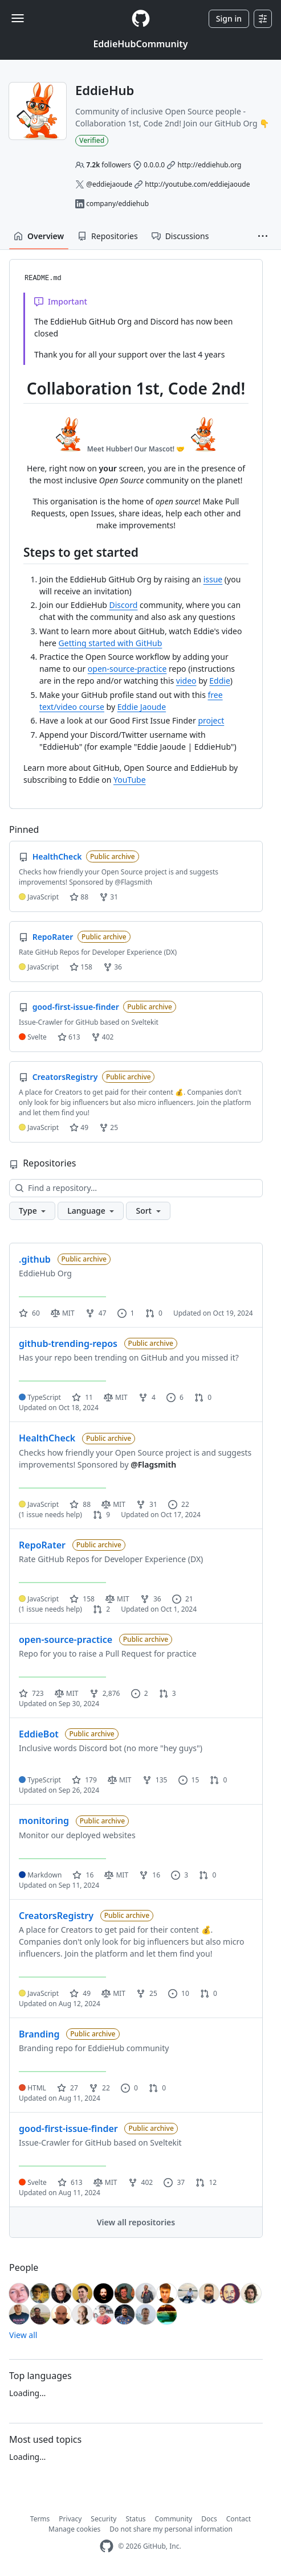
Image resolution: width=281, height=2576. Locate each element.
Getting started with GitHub (110, 643)
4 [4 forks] (147, 1397)
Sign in (229, 18)
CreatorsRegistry (56, 1915)
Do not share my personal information (171, 2529)
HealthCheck (47, 1438)
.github (35, 1259)
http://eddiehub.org (209, 165)
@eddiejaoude (109, 184)
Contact (238, 2519)
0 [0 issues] (129, 2088)
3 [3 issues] (179, 1875)
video (186, 680)
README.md (43, 278)
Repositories (108, 236)
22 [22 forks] (99, 2088)
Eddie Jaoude (141, 706)
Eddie (219, 680)
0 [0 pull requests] (153, 1313)
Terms (40, 2519)
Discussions (180, 236)
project (211, 720)
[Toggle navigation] (17, 18)
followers (108, 165)
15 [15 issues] (188, 1780)
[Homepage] (141, 18)
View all (23, 2335)
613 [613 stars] (70, 2182)
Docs (209, 2519)
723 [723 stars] (31, 1693)
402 (102, 1037)
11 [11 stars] (82, 1397)
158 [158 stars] (82, 1599)
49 (79, 1127)
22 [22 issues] (178, 1504)
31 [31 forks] (146, 1504)
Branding (39, 2034)
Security (103, 2519)
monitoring (44, 1820)
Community (174, 2519)
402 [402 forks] (140, 2182)
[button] (263, 236)
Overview (39, 236)
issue (213, 579)
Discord (123, 604)
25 (108, 1127)
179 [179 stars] (84, 1780)
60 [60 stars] (29, 1313)
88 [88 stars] (80, 1504)
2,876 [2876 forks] (104, 1693)
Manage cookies (74, 2529)
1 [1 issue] (126, 1313)
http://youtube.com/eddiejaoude (197, 184)
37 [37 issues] (174, 2182)
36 (112, 967)
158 (81, 967)
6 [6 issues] (175, 1397)
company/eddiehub (117, 203)
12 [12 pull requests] (206, 2182)
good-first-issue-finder (68, 2128)
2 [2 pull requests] (101, 1609)
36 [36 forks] (150, 1599)
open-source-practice (127, 668)
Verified (91, 140)
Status (135, 2519)
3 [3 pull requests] (167, 1693)
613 (69, 1037)
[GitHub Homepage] (106, 2546)
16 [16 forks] (149, 1875)
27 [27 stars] (67, 2088)
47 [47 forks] (96, 1313)
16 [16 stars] (82, 1875)
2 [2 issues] (139, 1693)
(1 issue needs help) (50, 1514)
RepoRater (42, 1545)
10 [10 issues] (178, 1993)
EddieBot (39, 1734)
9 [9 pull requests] (101, 1514)
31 (108, 897)
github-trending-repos (68, 1343)
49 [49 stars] (80, 1993)
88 (79, 897)
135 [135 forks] (155, 1780)
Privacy (70, 2519)
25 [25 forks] (146, 1993)
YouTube (129, 779)
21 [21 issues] (182, 1599)
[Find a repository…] (136, 1188)
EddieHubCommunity (140, 44)
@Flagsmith (153, 1464)
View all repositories (136, 2222)
